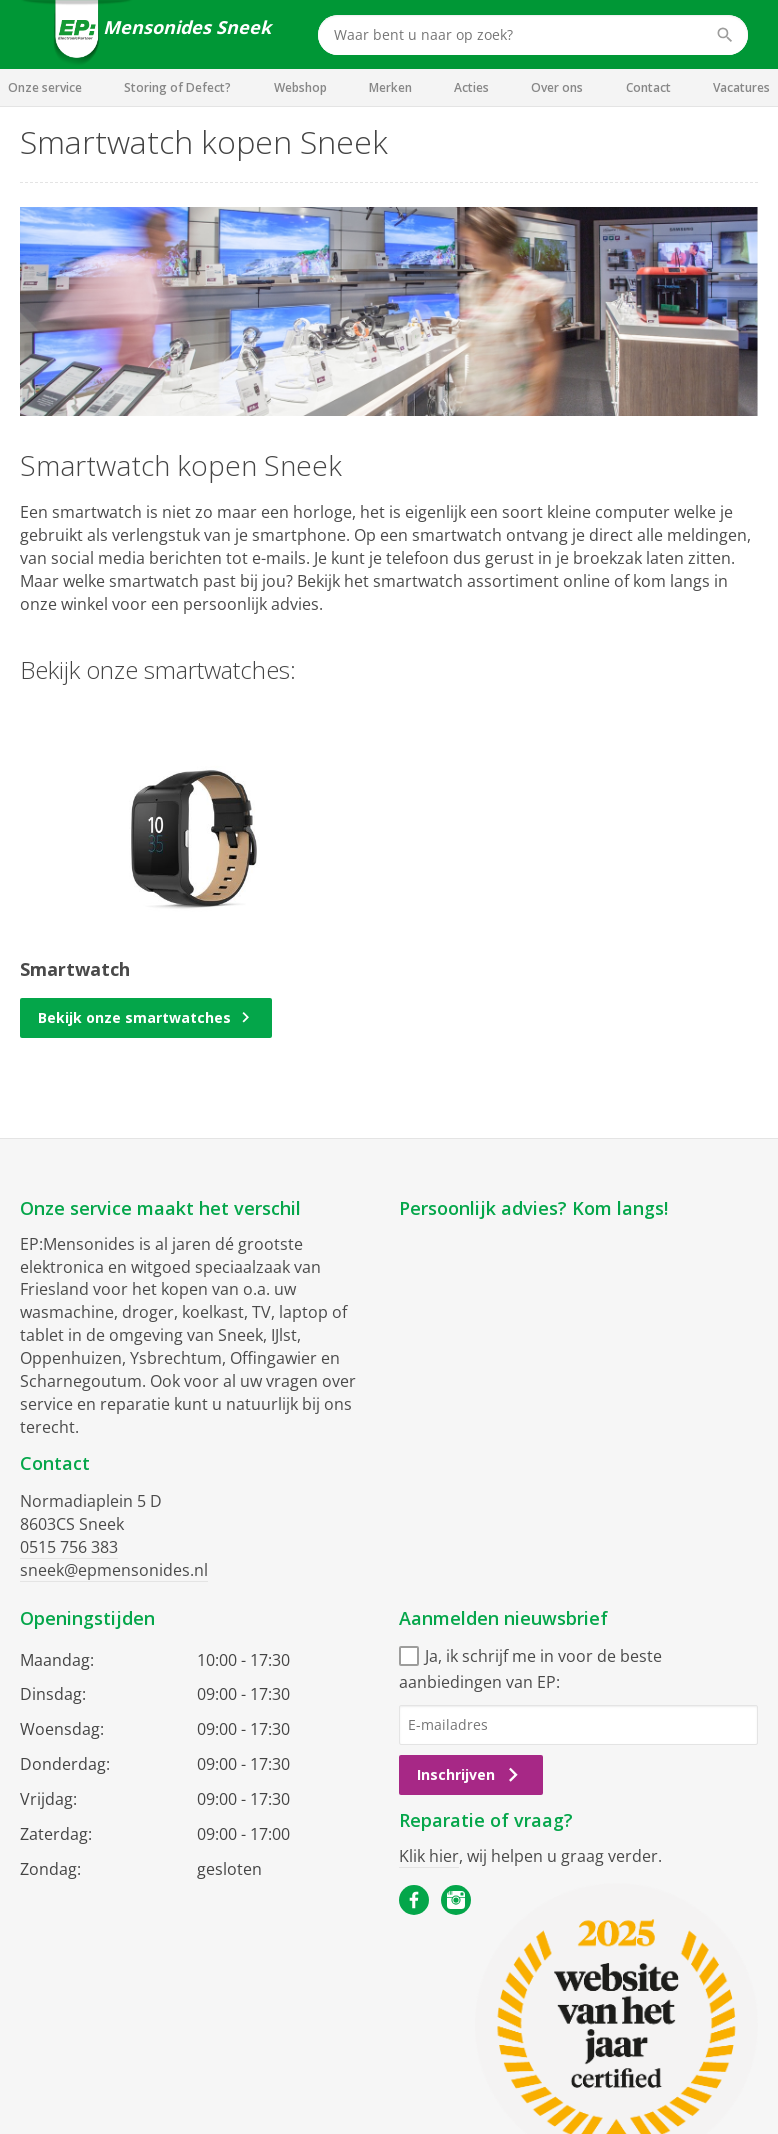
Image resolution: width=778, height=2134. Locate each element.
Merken (390, 87)
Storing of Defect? (177, 87)
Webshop (300, 87)
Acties (471, 87)
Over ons (557, 87)
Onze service (45, 87)
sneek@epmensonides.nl (114, 1570)
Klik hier (429, 1856)
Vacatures (741, 87)
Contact (648, 87)
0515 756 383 (69, 1547)
